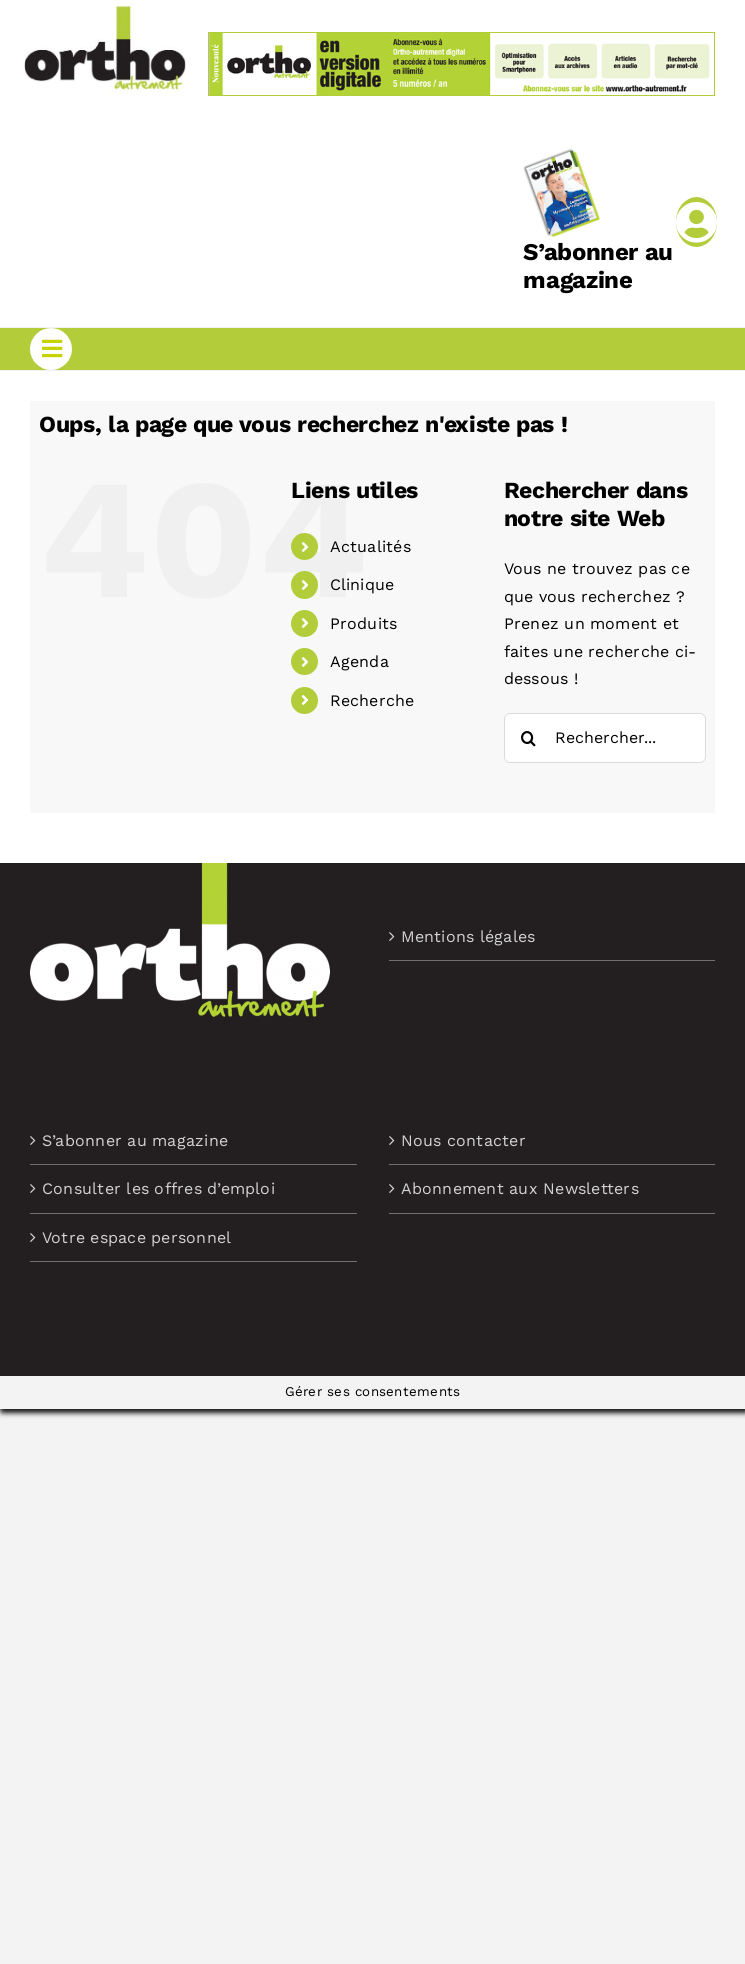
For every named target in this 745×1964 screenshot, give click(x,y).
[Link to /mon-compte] (696, 222)
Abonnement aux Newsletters (520, 1188)
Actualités (370, 546)
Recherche (372, 700)
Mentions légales (468, 936)
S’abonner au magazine (598, 266)
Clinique (362, 584)
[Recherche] (529, 738)
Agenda (359, 661)
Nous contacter (463, 1140)
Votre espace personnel (136, 1237)
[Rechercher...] (605, 738)
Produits (364, 623)
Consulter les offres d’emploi (158, 1188)
